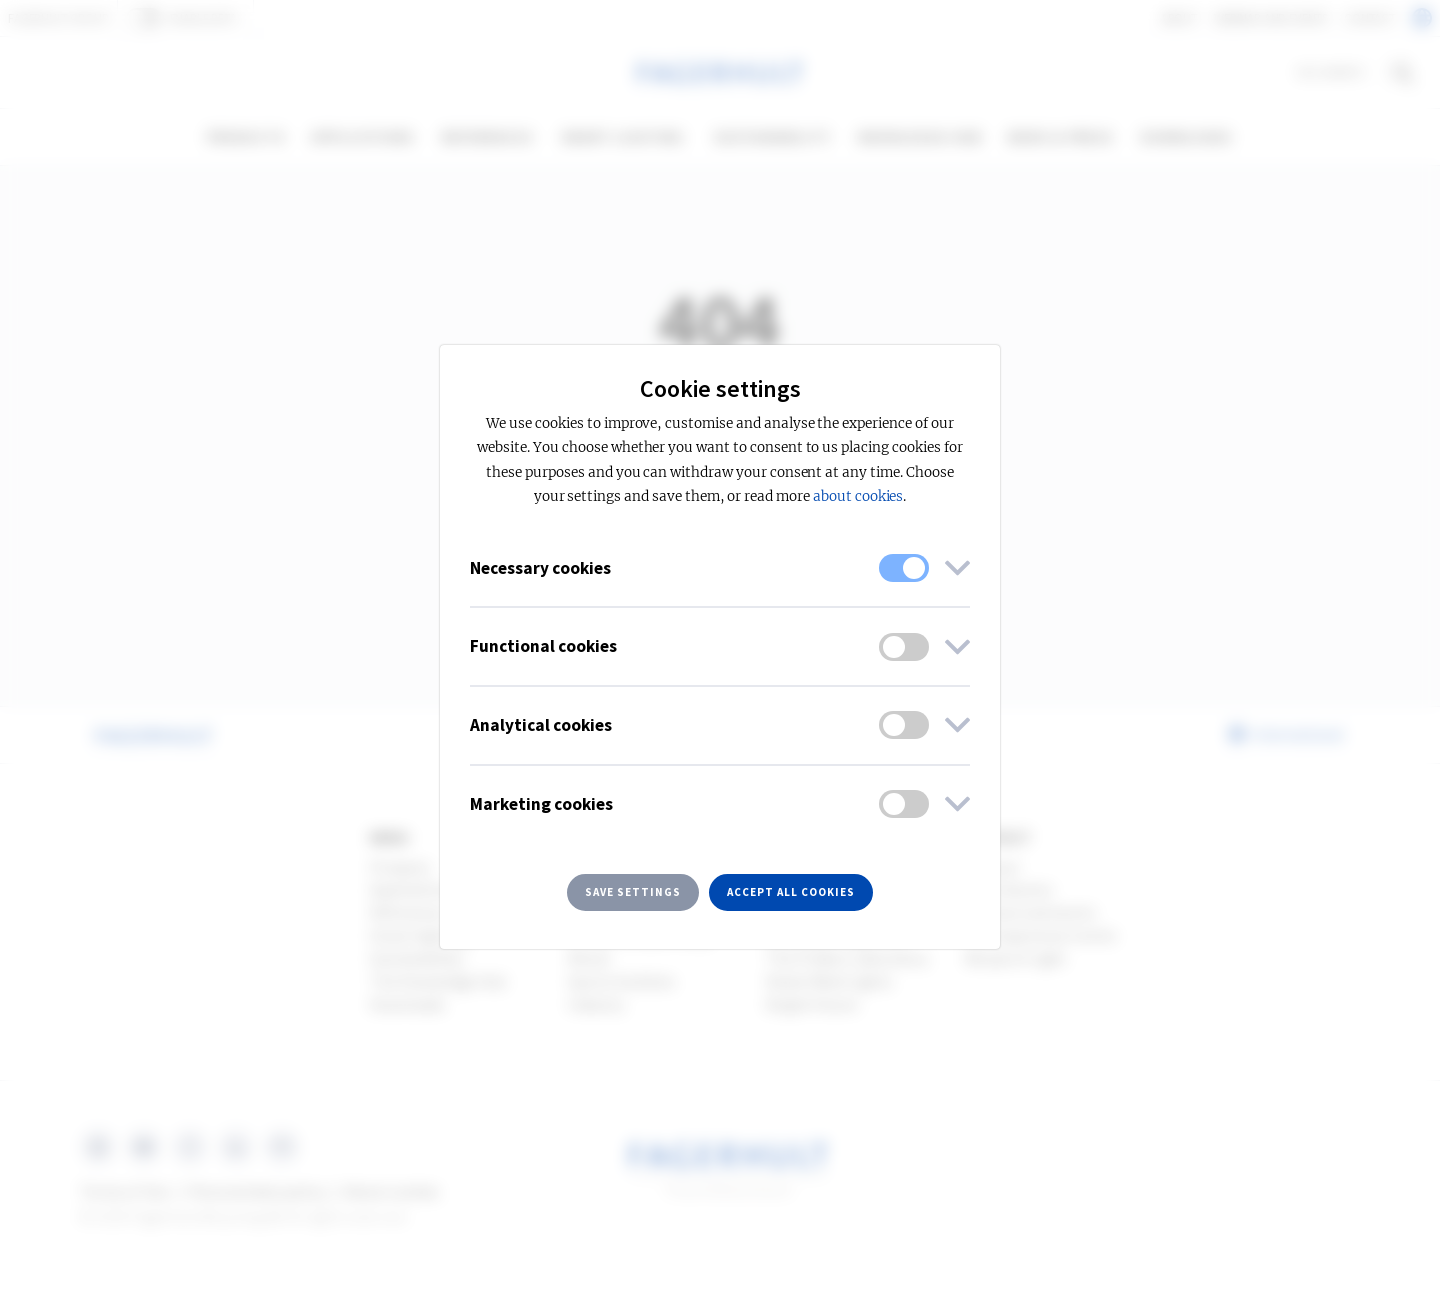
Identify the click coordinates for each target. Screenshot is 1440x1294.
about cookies (858, 496)
